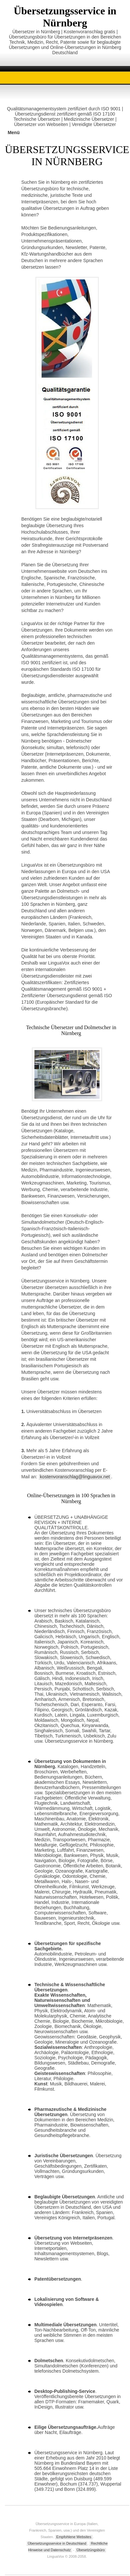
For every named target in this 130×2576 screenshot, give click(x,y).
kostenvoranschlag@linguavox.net (75, 1476)
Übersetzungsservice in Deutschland (57, 2543)
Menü (14, 132)
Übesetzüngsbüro (91, 2550)
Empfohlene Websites (73, 2537)
